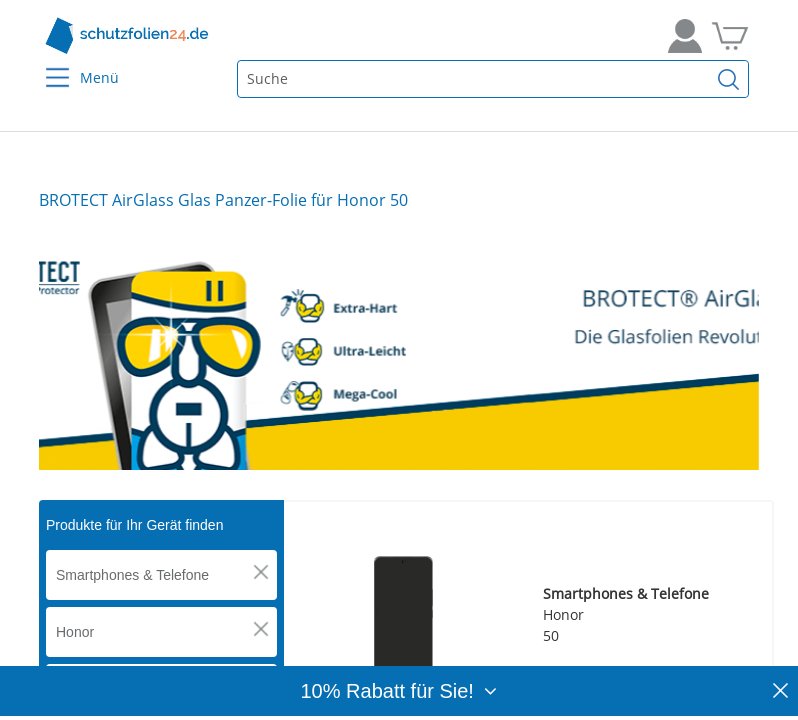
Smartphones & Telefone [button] (132, 575)
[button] (261, 572)
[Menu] (45, 64)
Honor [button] (75, 632)
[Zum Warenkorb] (730, 36)
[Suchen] (729, 79)
